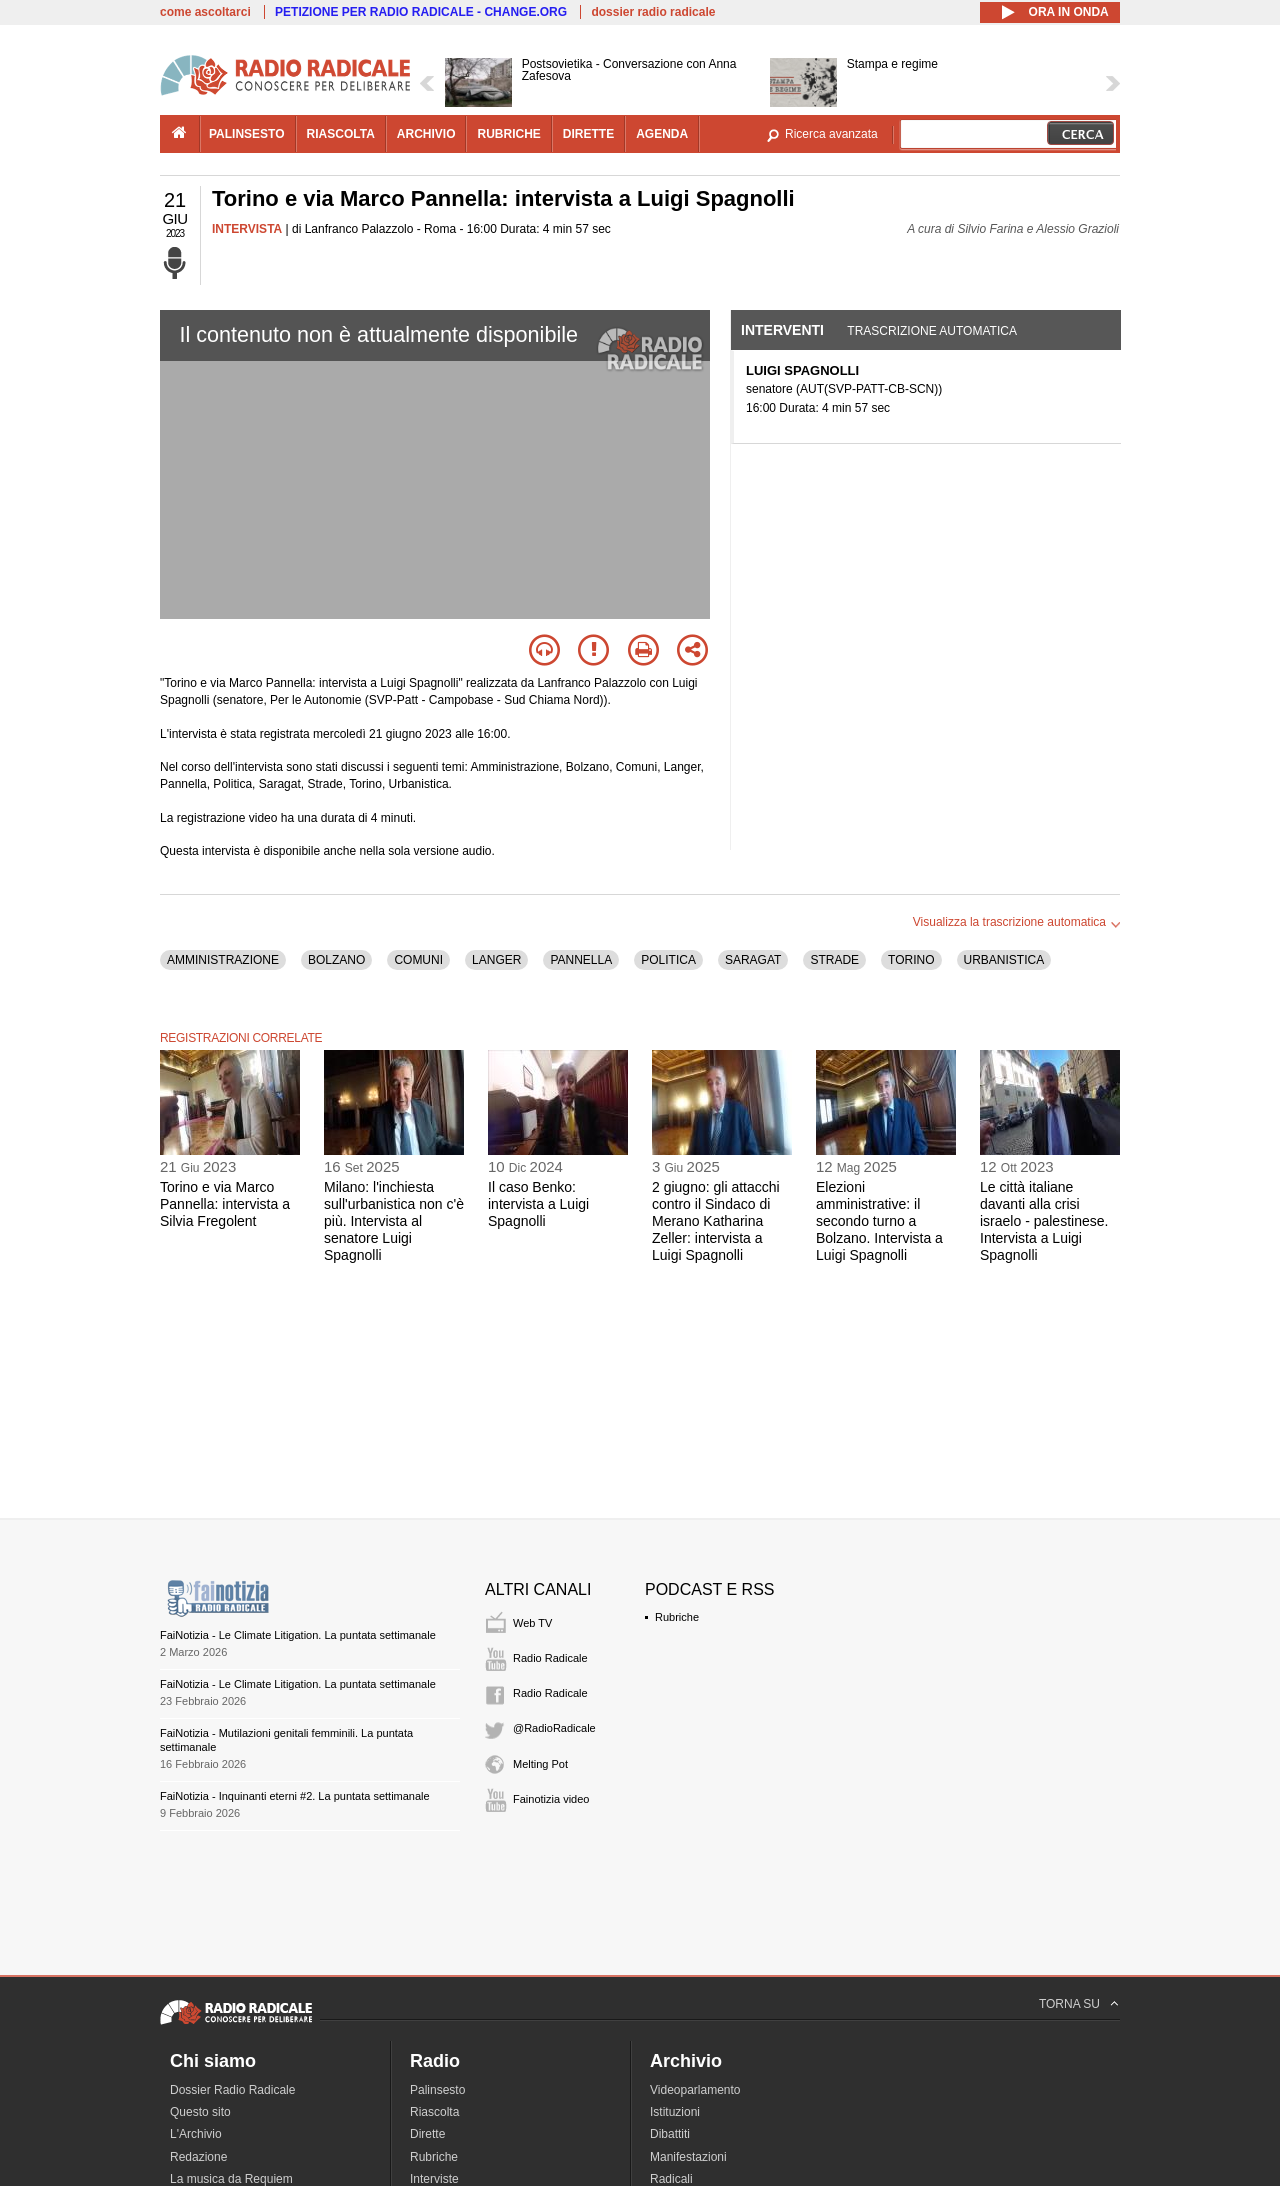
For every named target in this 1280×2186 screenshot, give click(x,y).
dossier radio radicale (653, 12)
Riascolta (434, 2112)
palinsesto (247, 134)
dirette (588, 134)
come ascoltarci (205, 12)
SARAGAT (753, 960)
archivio (426, 134)
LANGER (496, 960)
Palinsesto (437, 2090)
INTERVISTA (247, 229)
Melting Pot (540, 1764)
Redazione (198, 2157)
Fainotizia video (551, 1799)
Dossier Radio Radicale (232, 2090)
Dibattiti (670, 2134)
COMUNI (418, 960)
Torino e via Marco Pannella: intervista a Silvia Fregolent (225, 1204)
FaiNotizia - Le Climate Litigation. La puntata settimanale (298, 1635)
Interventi (782, 330)
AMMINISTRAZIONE (223, 960)
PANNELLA (581, 960)
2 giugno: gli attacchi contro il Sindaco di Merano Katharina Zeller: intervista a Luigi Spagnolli (716, 1220)
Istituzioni (675, 2112)
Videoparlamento (695, 2090)
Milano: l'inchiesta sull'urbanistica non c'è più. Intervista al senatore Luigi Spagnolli (394, 1220)
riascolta (341, 134)
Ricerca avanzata (831, 134)
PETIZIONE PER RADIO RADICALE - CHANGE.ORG (421, 12)
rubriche (508, 134)
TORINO (911, 960)
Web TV (532, 1623)
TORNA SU (1069, 2004)
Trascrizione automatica (932, 331)
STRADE (834, 960)
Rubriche (677, 1617)
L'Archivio (196, 2134)
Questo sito (200, 2112)
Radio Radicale (550, 1658)
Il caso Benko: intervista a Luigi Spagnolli (538, 1204)
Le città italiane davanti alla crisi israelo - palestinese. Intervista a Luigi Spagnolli (1044, 1220)
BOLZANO (336, 960)
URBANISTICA (1004, 960)
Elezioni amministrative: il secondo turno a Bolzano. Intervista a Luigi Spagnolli (879, 1220)
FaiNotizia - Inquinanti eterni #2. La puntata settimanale (295, 1796)
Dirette (427, 2134)
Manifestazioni (688, 2157)
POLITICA (668, 960)
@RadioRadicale (554, 1728)
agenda (662, 134)
